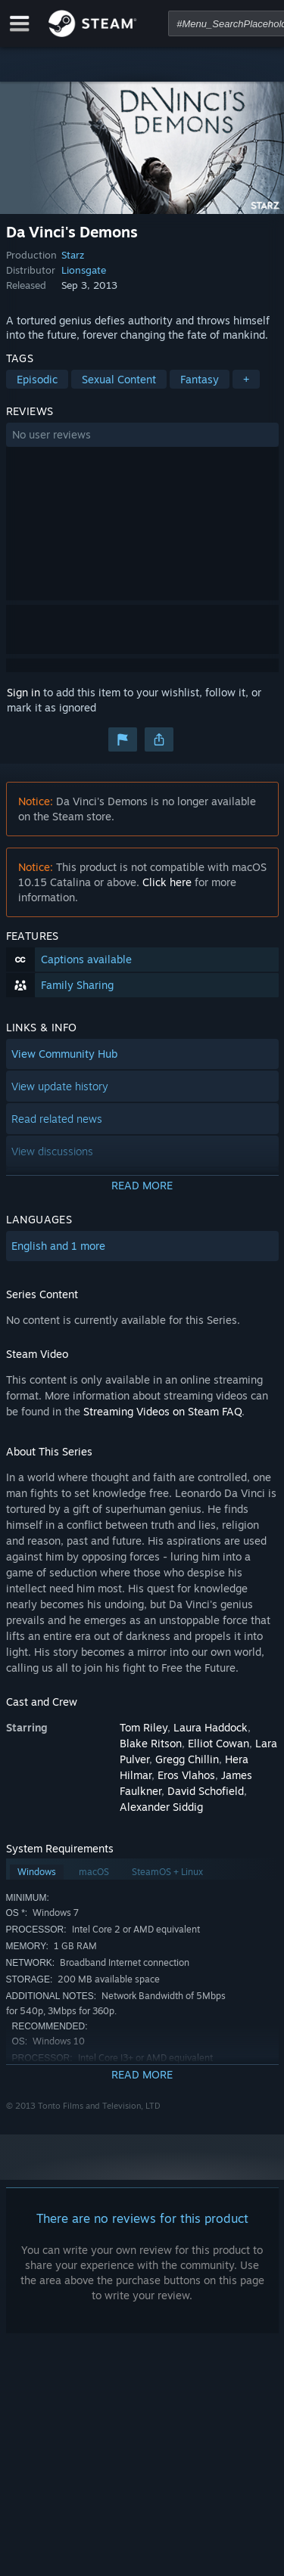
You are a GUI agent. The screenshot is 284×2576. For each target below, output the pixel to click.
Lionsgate (83, 270)
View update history (59, 1086)
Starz (72, 255)
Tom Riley (143, 1727)
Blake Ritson (151, 1743)
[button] (142, 435)
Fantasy (199, 379)
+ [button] (246, 379)
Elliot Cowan (218, 1743)
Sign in (23, 692)
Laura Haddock (210, 1727)
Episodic (37, 379)
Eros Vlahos (186, 1774)
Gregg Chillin (187, 1759)
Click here (167, 882)
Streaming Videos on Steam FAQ (162, 1411)
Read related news (56, 1118)
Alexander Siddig (161, 1806)
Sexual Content (119, 379)
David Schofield (205, 1790)
